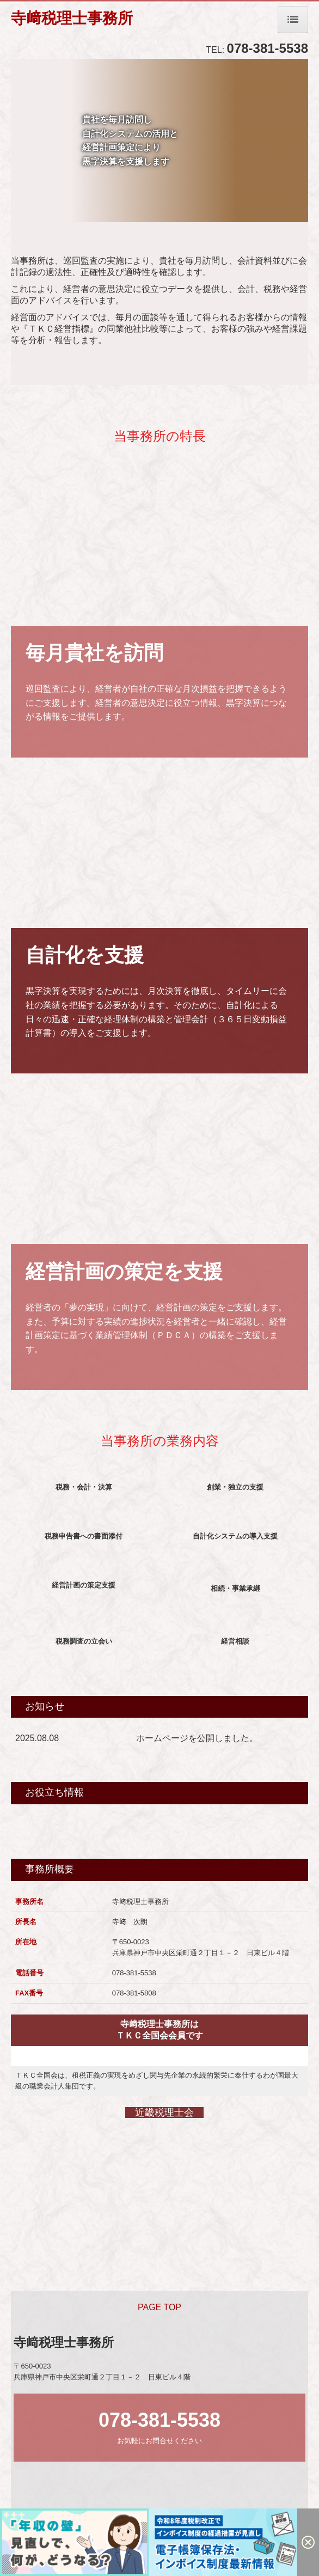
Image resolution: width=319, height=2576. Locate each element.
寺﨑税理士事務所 (72, 18)
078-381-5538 (267, 48)
